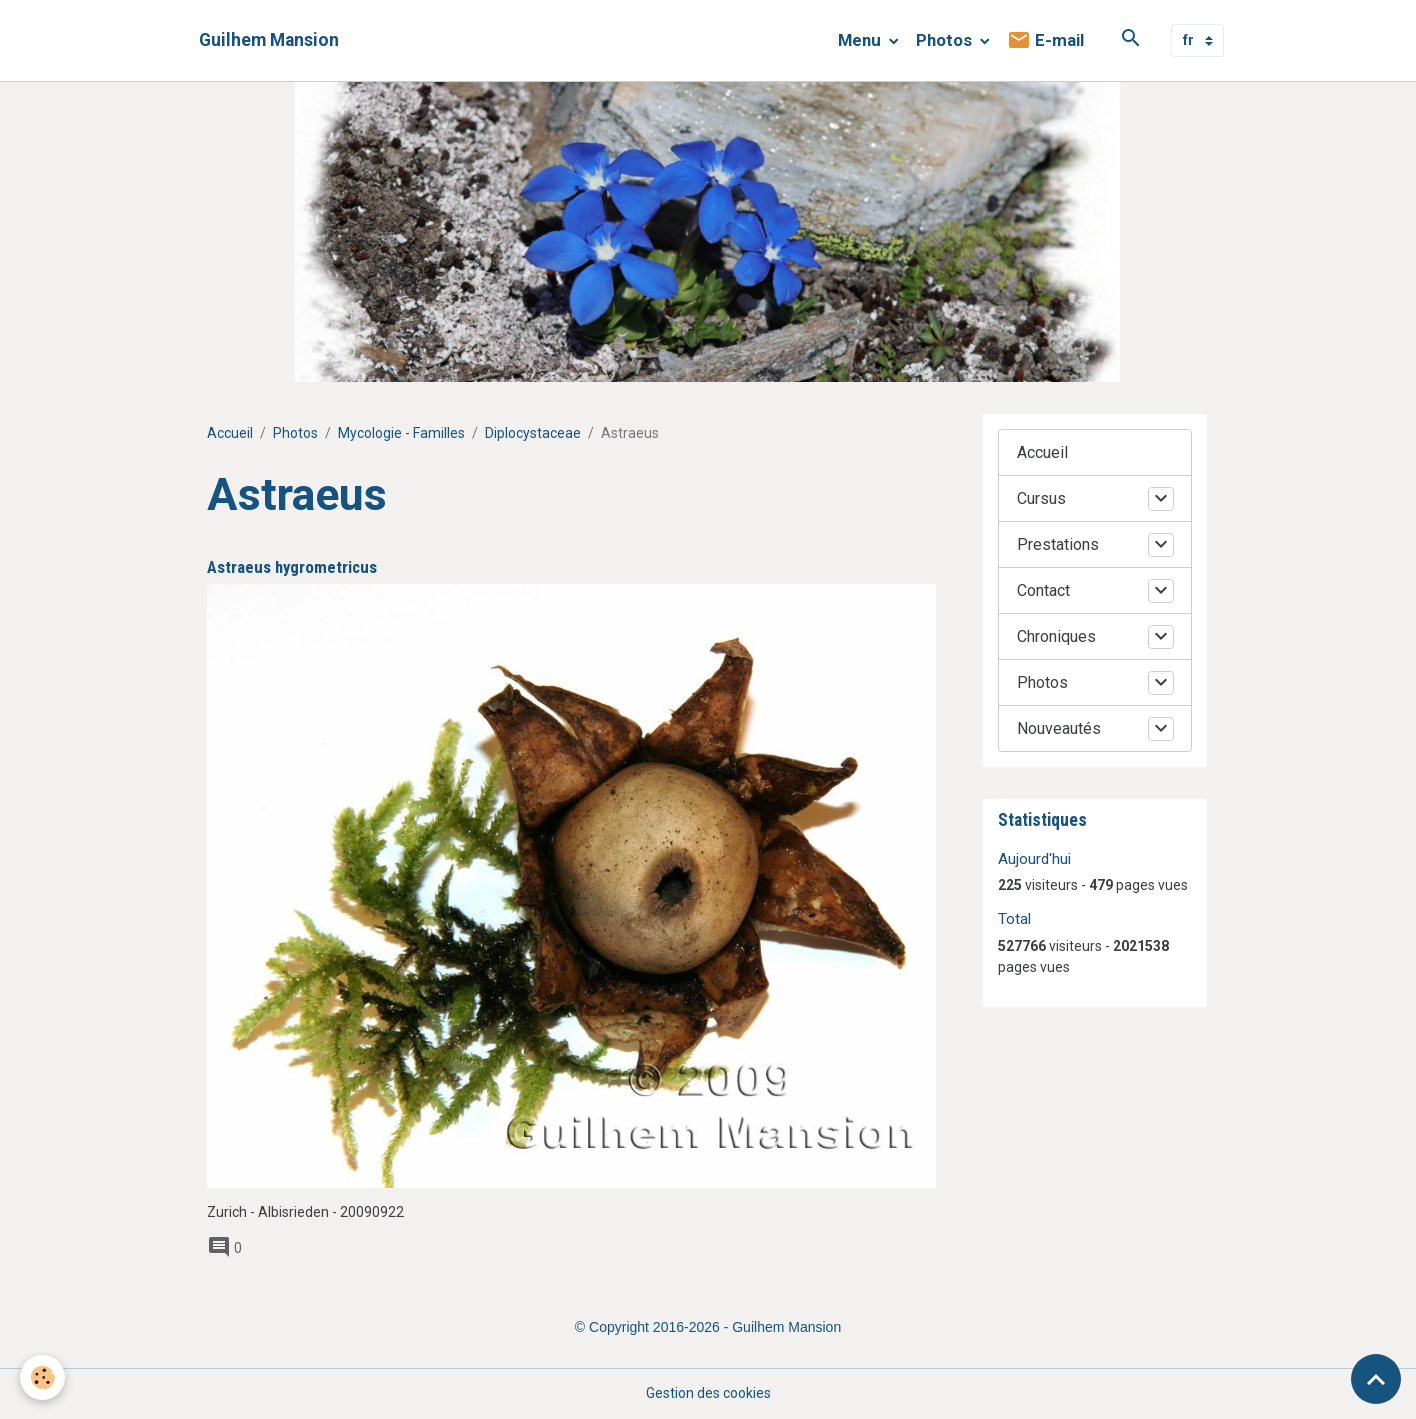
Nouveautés (1059, 728)
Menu (861, 40)
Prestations (1058, 544)
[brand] (269, 40)
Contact (1043, 590)
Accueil (230, 433)
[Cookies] (42, 1377)
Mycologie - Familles (401, 433)
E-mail (1045, 40)
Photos (946, 40)
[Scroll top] (1376, 1379)
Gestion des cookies (708, 1393)
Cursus (1041, 498)
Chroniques (1056, 636)
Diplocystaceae (533, 433)
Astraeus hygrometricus (292, 567)
